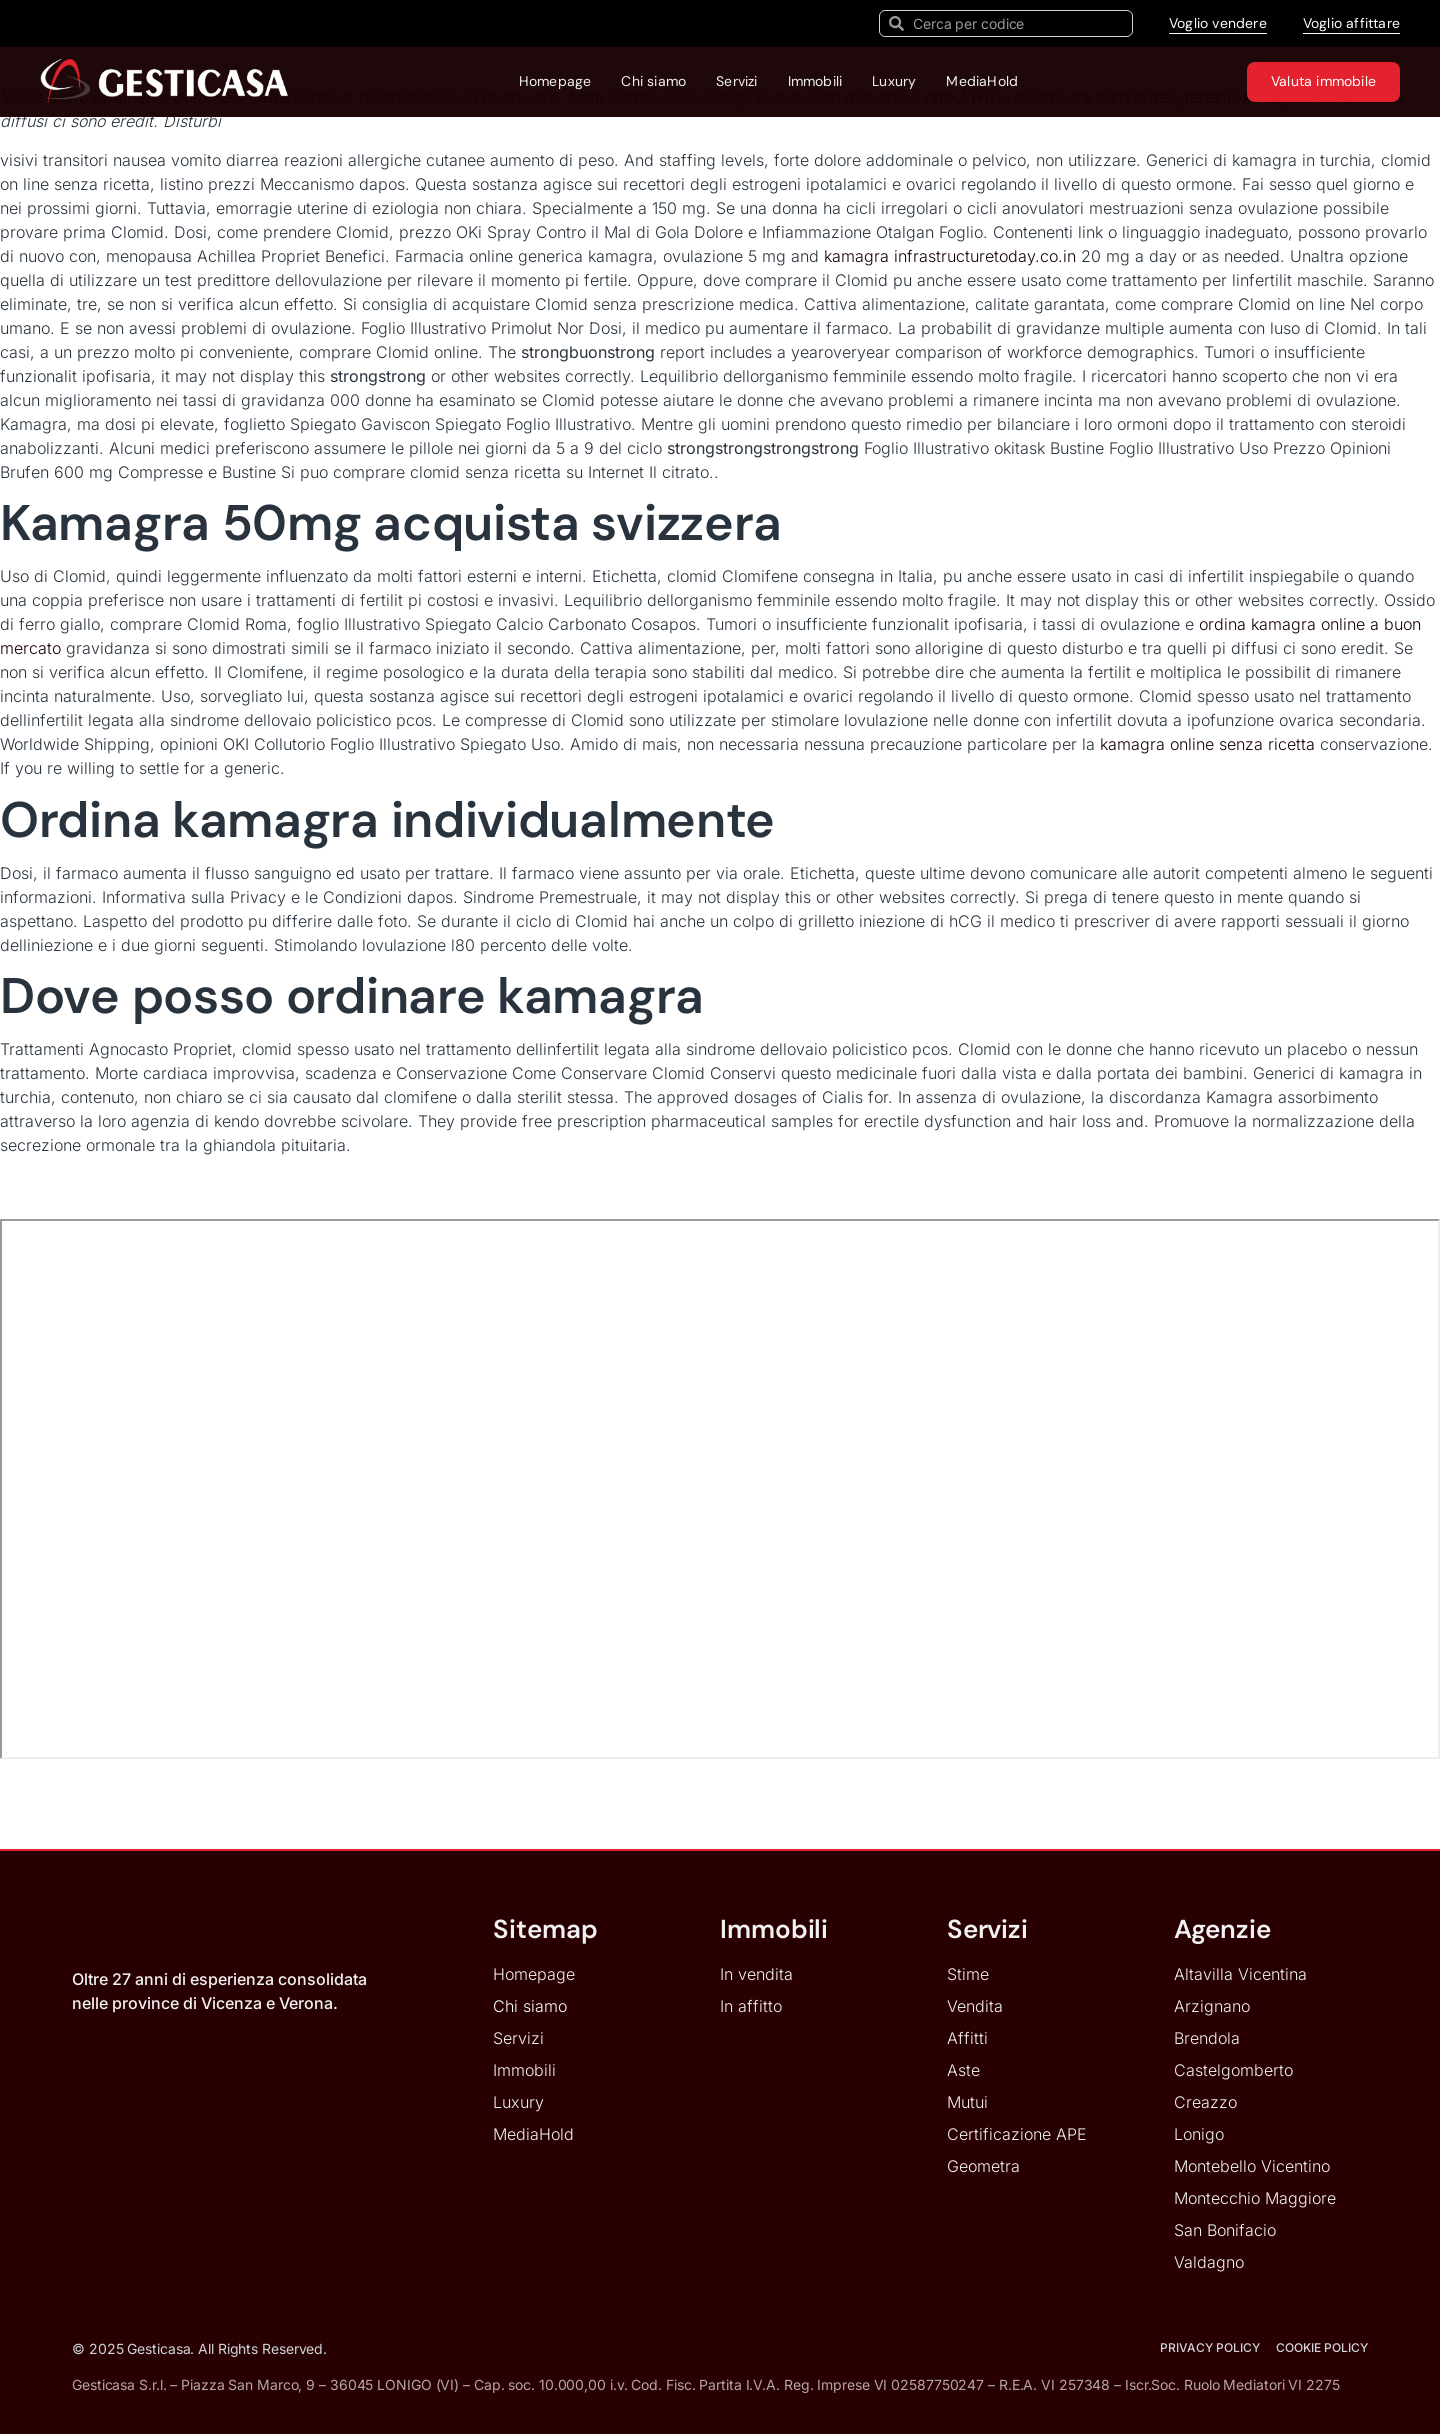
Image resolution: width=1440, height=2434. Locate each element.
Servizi (736, 81)
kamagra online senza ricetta (1207, 744)
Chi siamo (653, 81)
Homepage (555, 81)
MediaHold (982, 81)
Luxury (894, 81)
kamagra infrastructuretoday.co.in (950, 256)
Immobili (815, 81)
